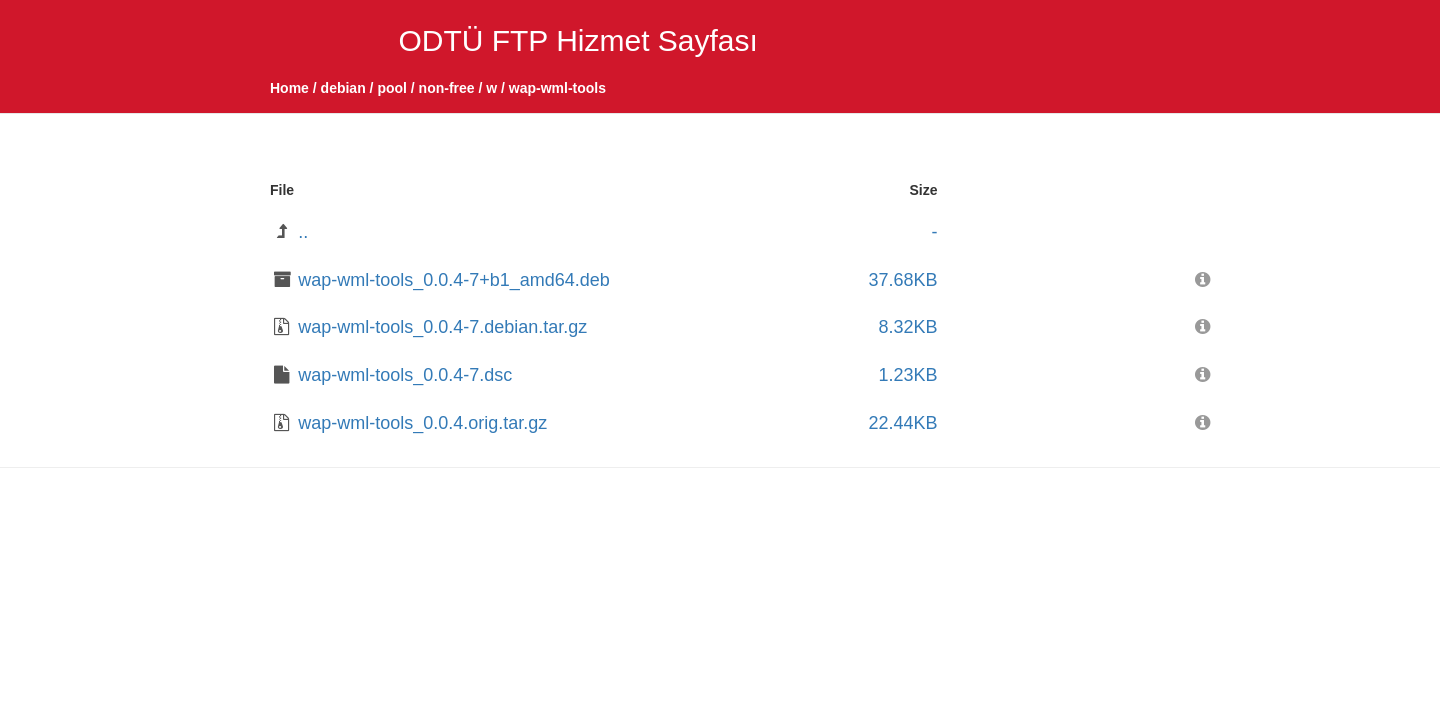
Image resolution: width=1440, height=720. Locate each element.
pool (392, 88)
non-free (447, 88)
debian (343, 88)
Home (289, 88)
